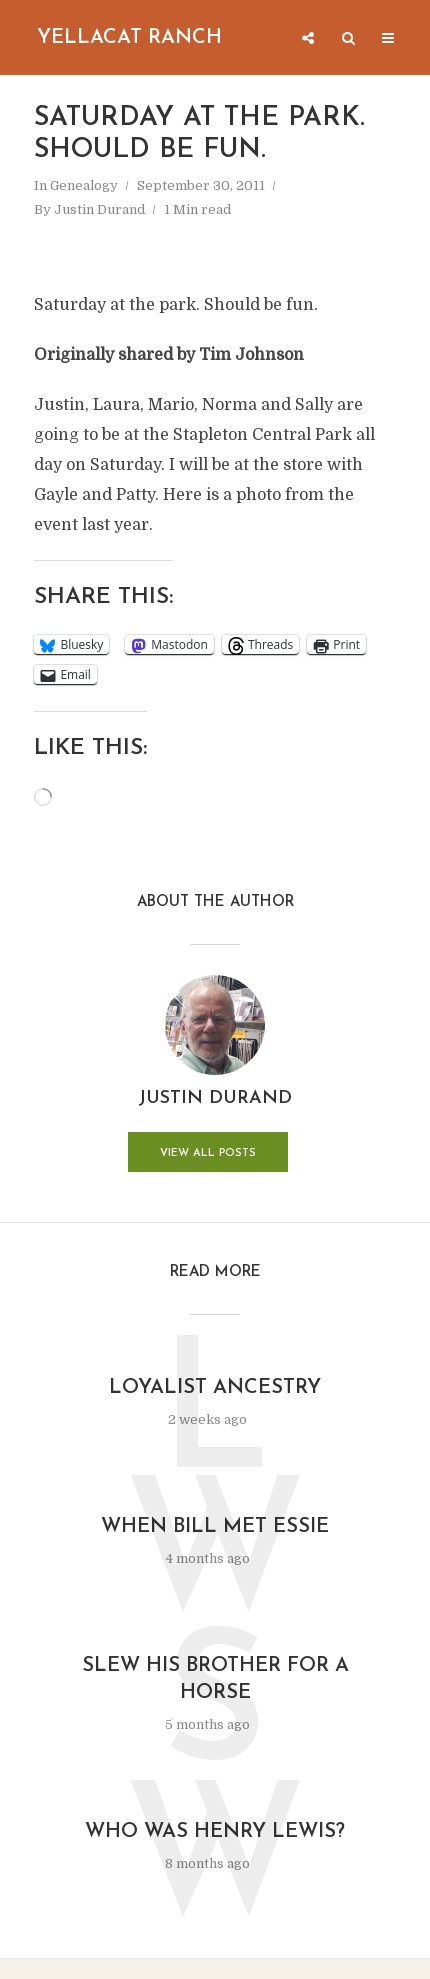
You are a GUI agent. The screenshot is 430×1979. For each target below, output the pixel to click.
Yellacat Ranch (129, 38)
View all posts (208, 1153)
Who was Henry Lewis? (215, 1832)
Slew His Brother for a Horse (215, 1679)
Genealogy (84, 185)
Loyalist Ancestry (215, 1388)
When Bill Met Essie (215, 1527)
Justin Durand (99, 209)
